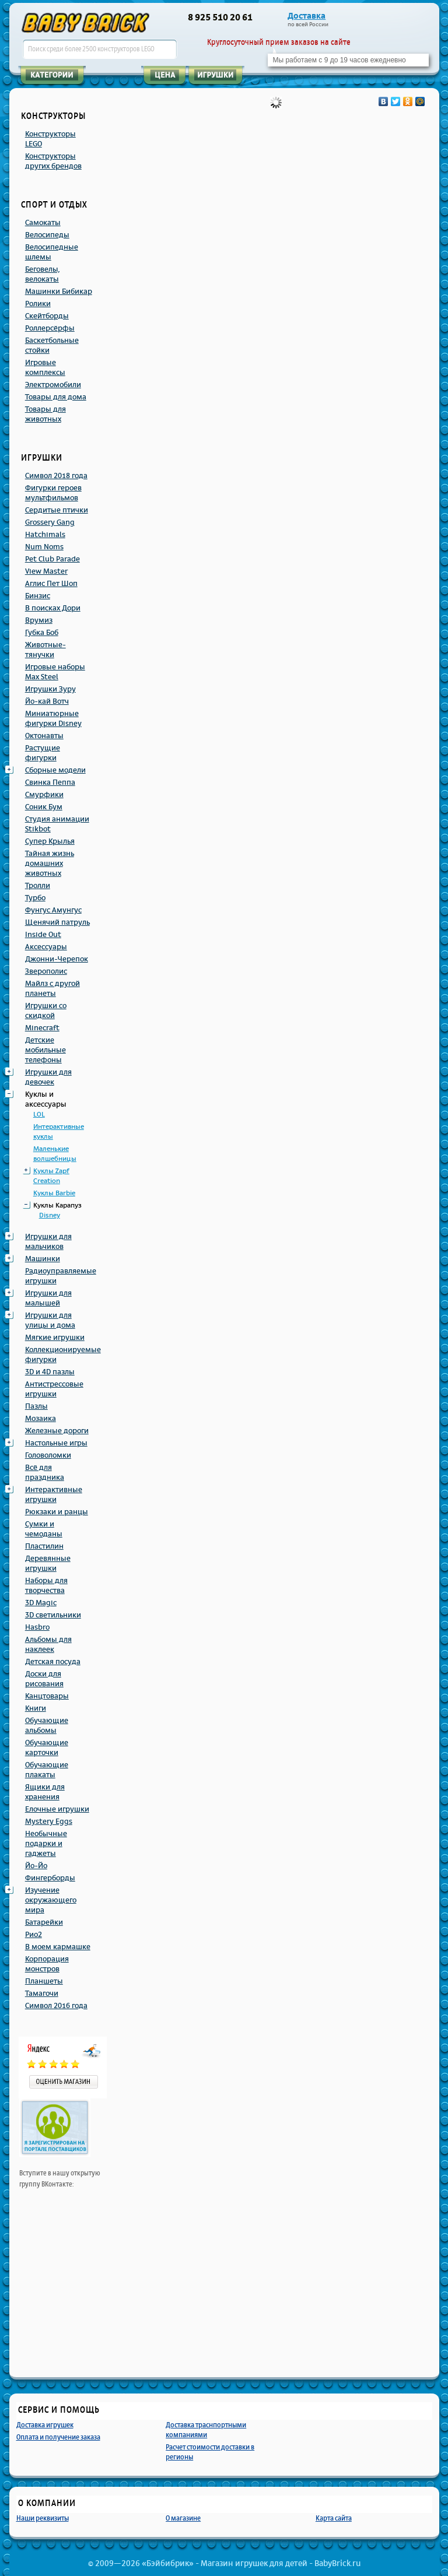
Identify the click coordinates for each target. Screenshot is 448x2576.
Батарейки (44, 1922)
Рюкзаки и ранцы (56, 1512)
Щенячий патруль (57, 922)
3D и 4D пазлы (50, 1372)
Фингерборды (50, 1878)
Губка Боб (41, 633)
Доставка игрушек (45, 2424)
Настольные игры (56, 1443)
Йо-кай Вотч (47, 701)
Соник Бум (43, 807)
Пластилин (44, 1546)
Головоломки (48, 1455)
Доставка (307, 15)
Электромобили (53, 385)
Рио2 (33, 1935)
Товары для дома (55, 397)
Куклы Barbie (54, 1193)
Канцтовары (47, 1696)
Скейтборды (47, 316)
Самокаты (43, 223)
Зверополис (46, 971)
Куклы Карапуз (57, 1205)
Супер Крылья (50, 841)
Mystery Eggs (48, 1821)
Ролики (38, 304)
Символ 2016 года (56, 2006)
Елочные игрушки (57, 1809)
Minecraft (42, 1028)
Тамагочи (41, 1993)
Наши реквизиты (42, 2518)
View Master (46, 571)
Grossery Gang (50, 522)
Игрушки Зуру (50, 689)
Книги (35, 1708)
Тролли (37, 886)
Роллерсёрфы (50, 328)
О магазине (183, 2518)
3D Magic (41, 1603)
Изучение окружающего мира (50, 1900)
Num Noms (44, 547)
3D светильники (53, 1615)
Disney (49, 1215)
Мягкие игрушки (55, 1337)
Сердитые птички (56, 510)
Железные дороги (57, 1431)
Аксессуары (46, 947)
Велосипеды (47, 235)
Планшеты (44, 1981)
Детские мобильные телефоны (45, 1050)
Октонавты (44, 736)
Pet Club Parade (52, 559)
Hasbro (37, 1627)
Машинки (42, 1259)
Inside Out (43, 935)
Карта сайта (334, 2518)
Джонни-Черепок (56, 959)
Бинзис (37, 596)
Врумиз (38, 620)
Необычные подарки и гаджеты (46, 1844)
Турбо (35, 898)
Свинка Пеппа (50, 782)
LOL (39, 1114)
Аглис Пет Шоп (51, 584)
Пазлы (36, 1406)
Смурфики (44, 795)
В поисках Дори (52, 608)
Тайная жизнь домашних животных (49, 864)
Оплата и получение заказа (58, 2437)
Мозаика (40, 1419)
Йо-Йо (36, 1866)
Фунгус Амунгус (53, 910)
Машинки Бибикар (58, 291)
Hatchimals (45, 535)
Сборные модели (55, 770)
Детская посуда (52, 1662)
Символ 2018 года (56, 476)
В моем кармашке (57, 1947)
